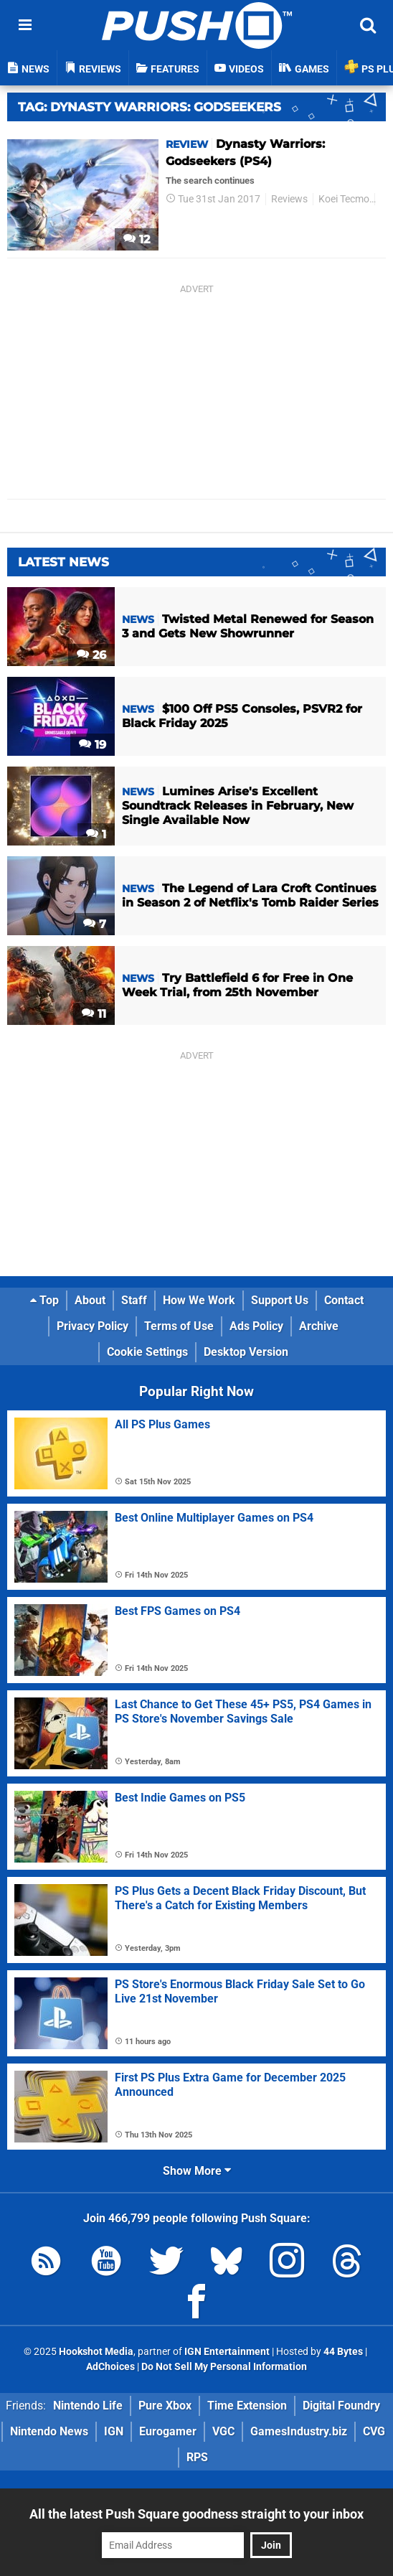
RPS (197, 2457)
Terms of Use (179, 1326)
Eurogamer (167, 2431)
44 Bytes (343, 2352)
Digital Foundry (341, 2405)
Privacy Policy (92, 1326)
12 (136, 239)
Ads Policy (256, 1326)
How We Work (199, 1300)
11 (94, 1014)
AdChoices (110, 2367)
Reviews (289, 199)
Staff (134, 1300)
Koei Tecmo (343, 199)
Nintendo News (49, 2431)
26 (91, 655)
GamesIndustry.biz (298, 2431)
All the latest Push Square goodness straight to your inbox (196, 2513)
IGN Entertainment (227, 2352)
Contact (344, 1300)
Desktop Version (246, 1352)
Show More (197, 2171)
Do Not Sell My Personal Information (224, 2367)
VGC (223, 2431)
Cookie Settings (147, 1352)
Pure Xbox (164, 2405)
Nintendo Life (88, 2405)
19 (92, 744)
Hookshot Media (96, 2352)
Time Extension (247, 2405)
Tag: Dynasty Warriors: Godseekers (149, 107)
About (90, 1300)
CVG (374, 2431)
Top (44, 1300)
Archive (318, 1326)
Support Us (279, 1300)
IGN (113, 2431)
